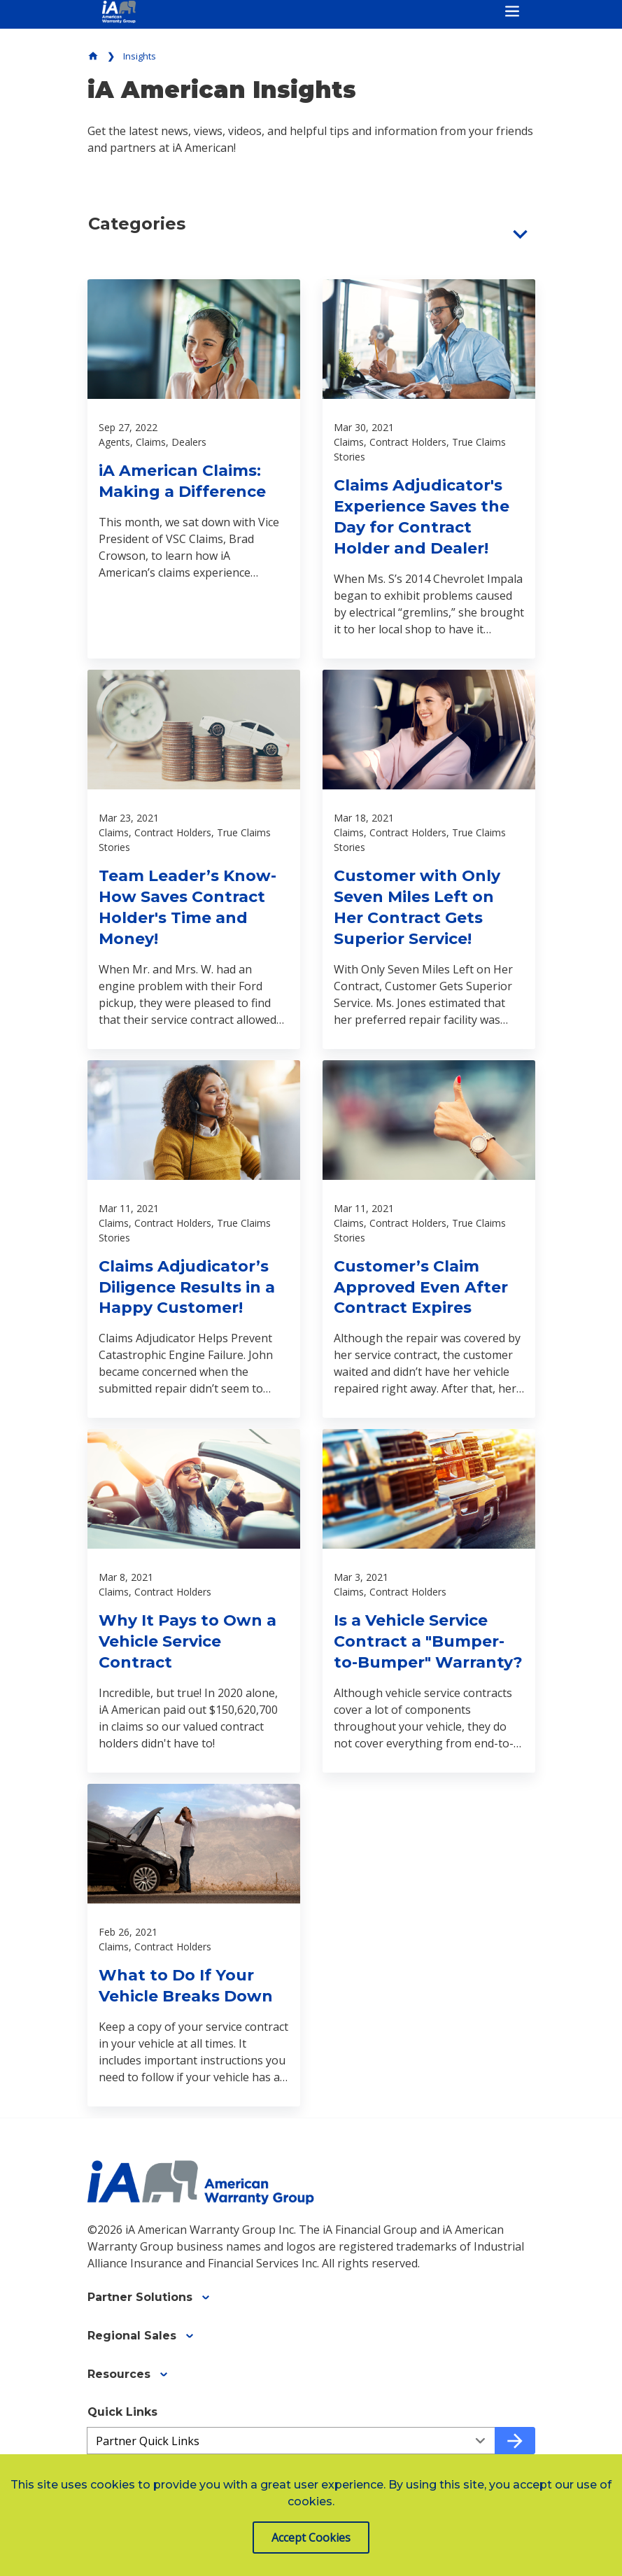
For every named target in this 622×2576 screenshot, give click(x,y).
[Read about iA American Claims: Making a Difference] (193, 469)
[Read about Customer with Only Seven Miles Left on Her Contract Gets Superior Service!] (429, 859)
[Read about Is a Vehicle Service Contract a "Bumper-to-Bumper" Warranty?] (429, 1601)
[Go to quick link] (515, 2440)
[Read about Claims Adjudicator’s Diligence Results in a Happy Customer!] (193, 1239)
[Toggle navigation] (512, 11)
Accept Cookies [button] (311, 2537)
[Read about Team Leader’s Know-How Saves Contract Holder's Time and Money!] (193, 859)
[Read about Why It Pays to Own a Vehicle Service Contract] (193, 1601)
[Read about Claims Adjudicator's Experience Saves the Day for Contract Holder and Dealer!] (429, 469)
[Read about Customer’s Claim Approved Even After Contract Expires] (429, 1239)
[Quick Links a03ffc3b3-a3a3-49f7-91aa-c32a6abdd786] (291, 2440)
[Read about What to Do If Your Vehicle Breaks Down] (193, 1945)
